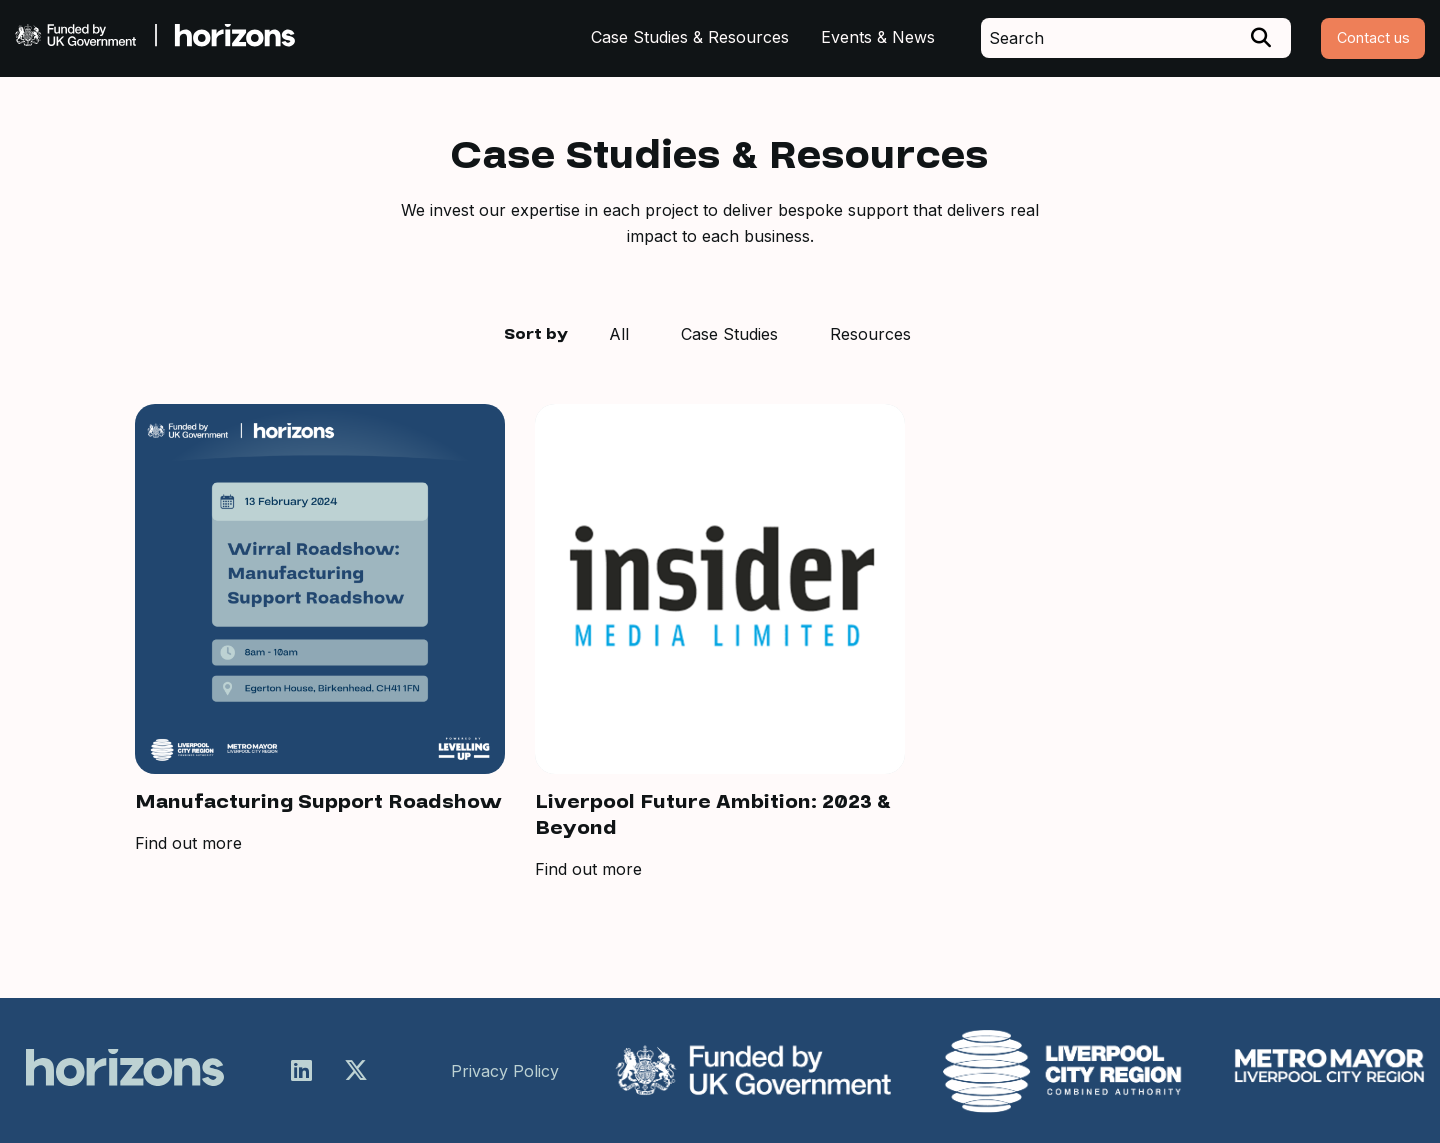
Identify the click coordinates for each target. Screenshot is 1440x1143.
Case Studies (729, 334)
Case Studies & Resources (690, 37)
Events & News (878, 37)
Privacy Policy (505, 1071)
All (619, 334)
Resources (870, 334)
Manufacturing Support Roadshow (318, 802)
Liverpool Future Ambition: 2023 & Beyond (713, 815)
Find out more (188, 843)
